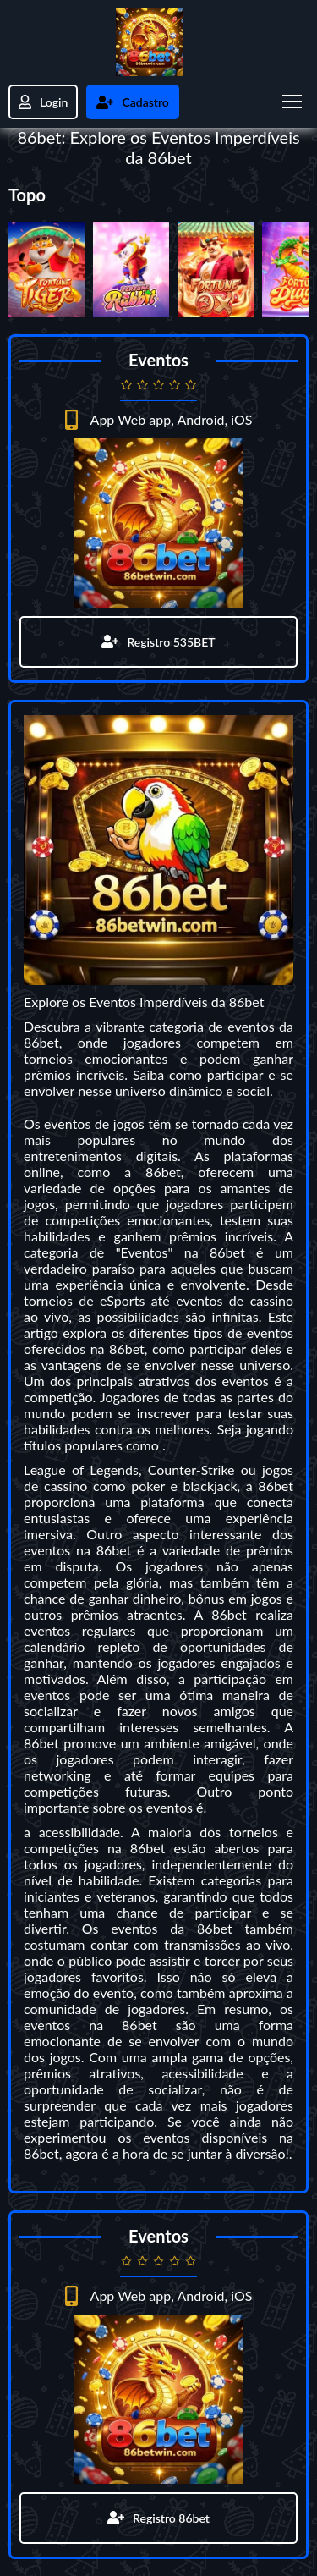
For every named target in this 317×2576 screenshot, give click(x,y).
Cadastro (132, 102)
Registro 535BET (158, 642)
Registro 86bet (158, 2518)
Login (43, 102)
